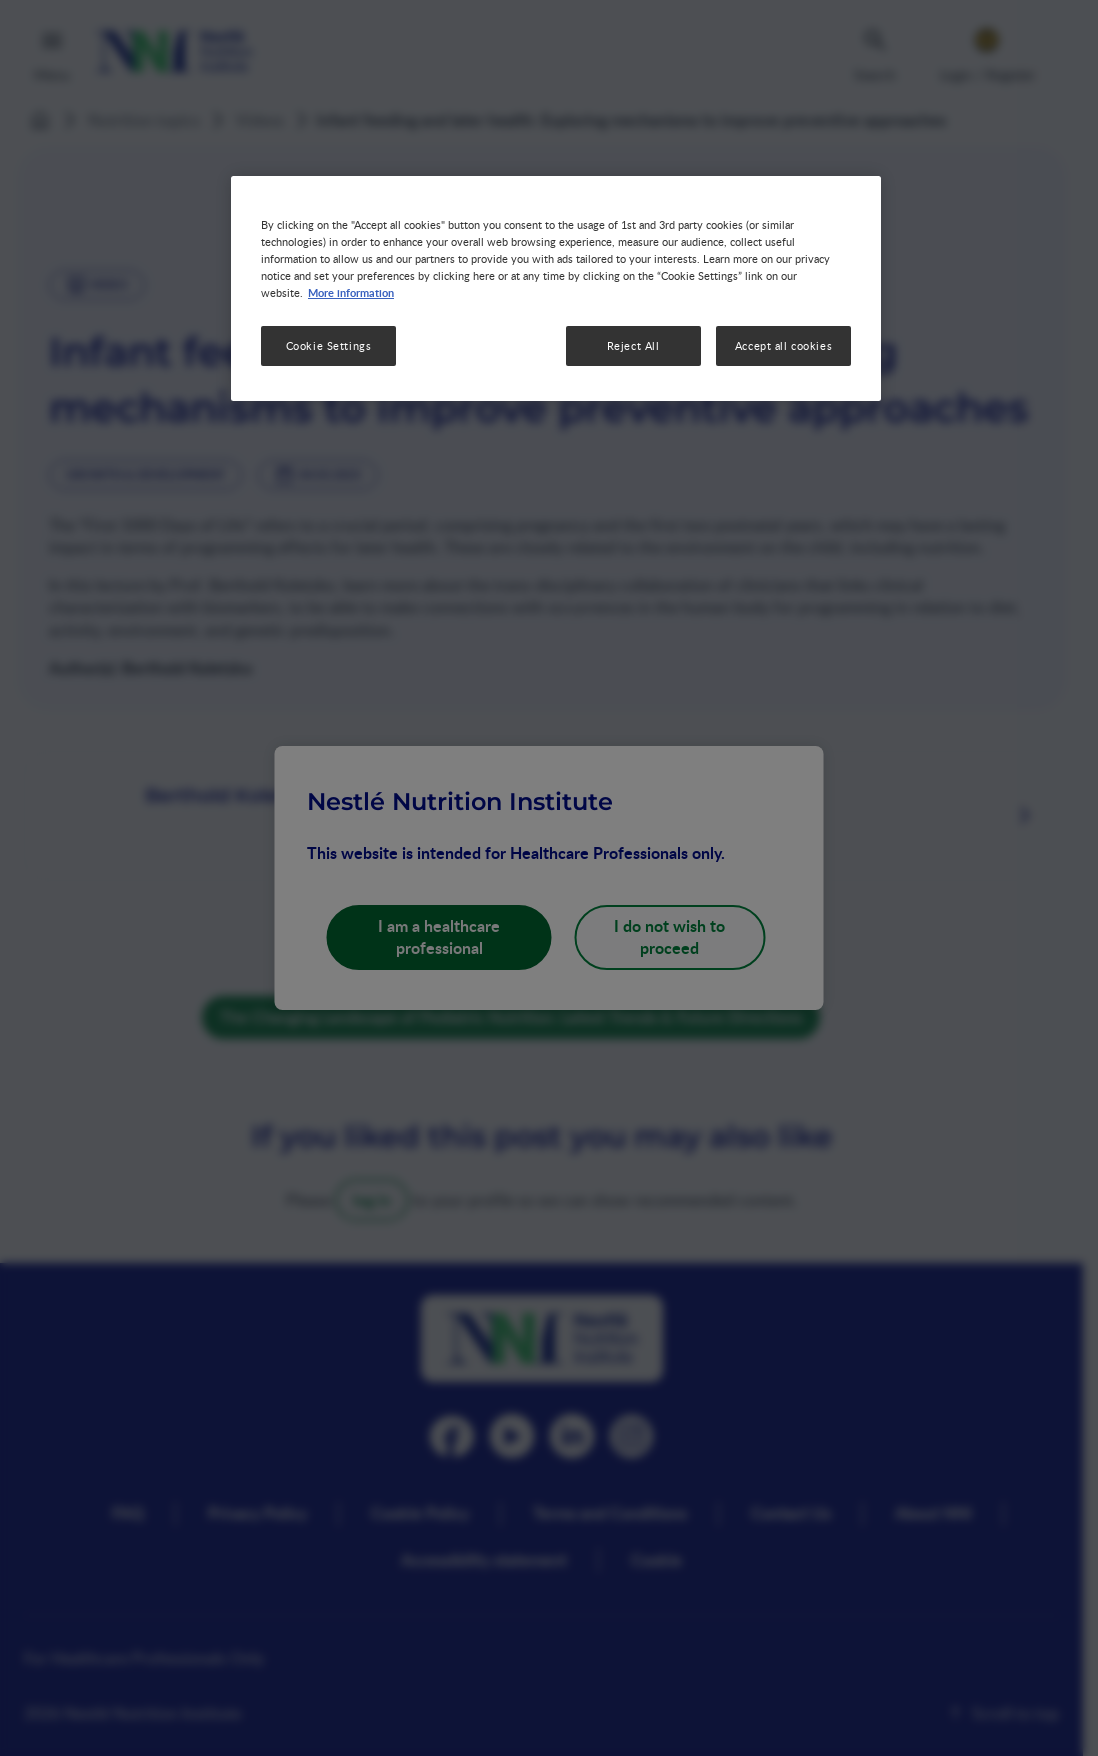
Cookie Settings (329, 345)
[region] (556, 288)
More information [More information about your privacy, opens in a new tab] (351, 292)
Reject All (633, 345)
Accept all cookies (783, 345)
